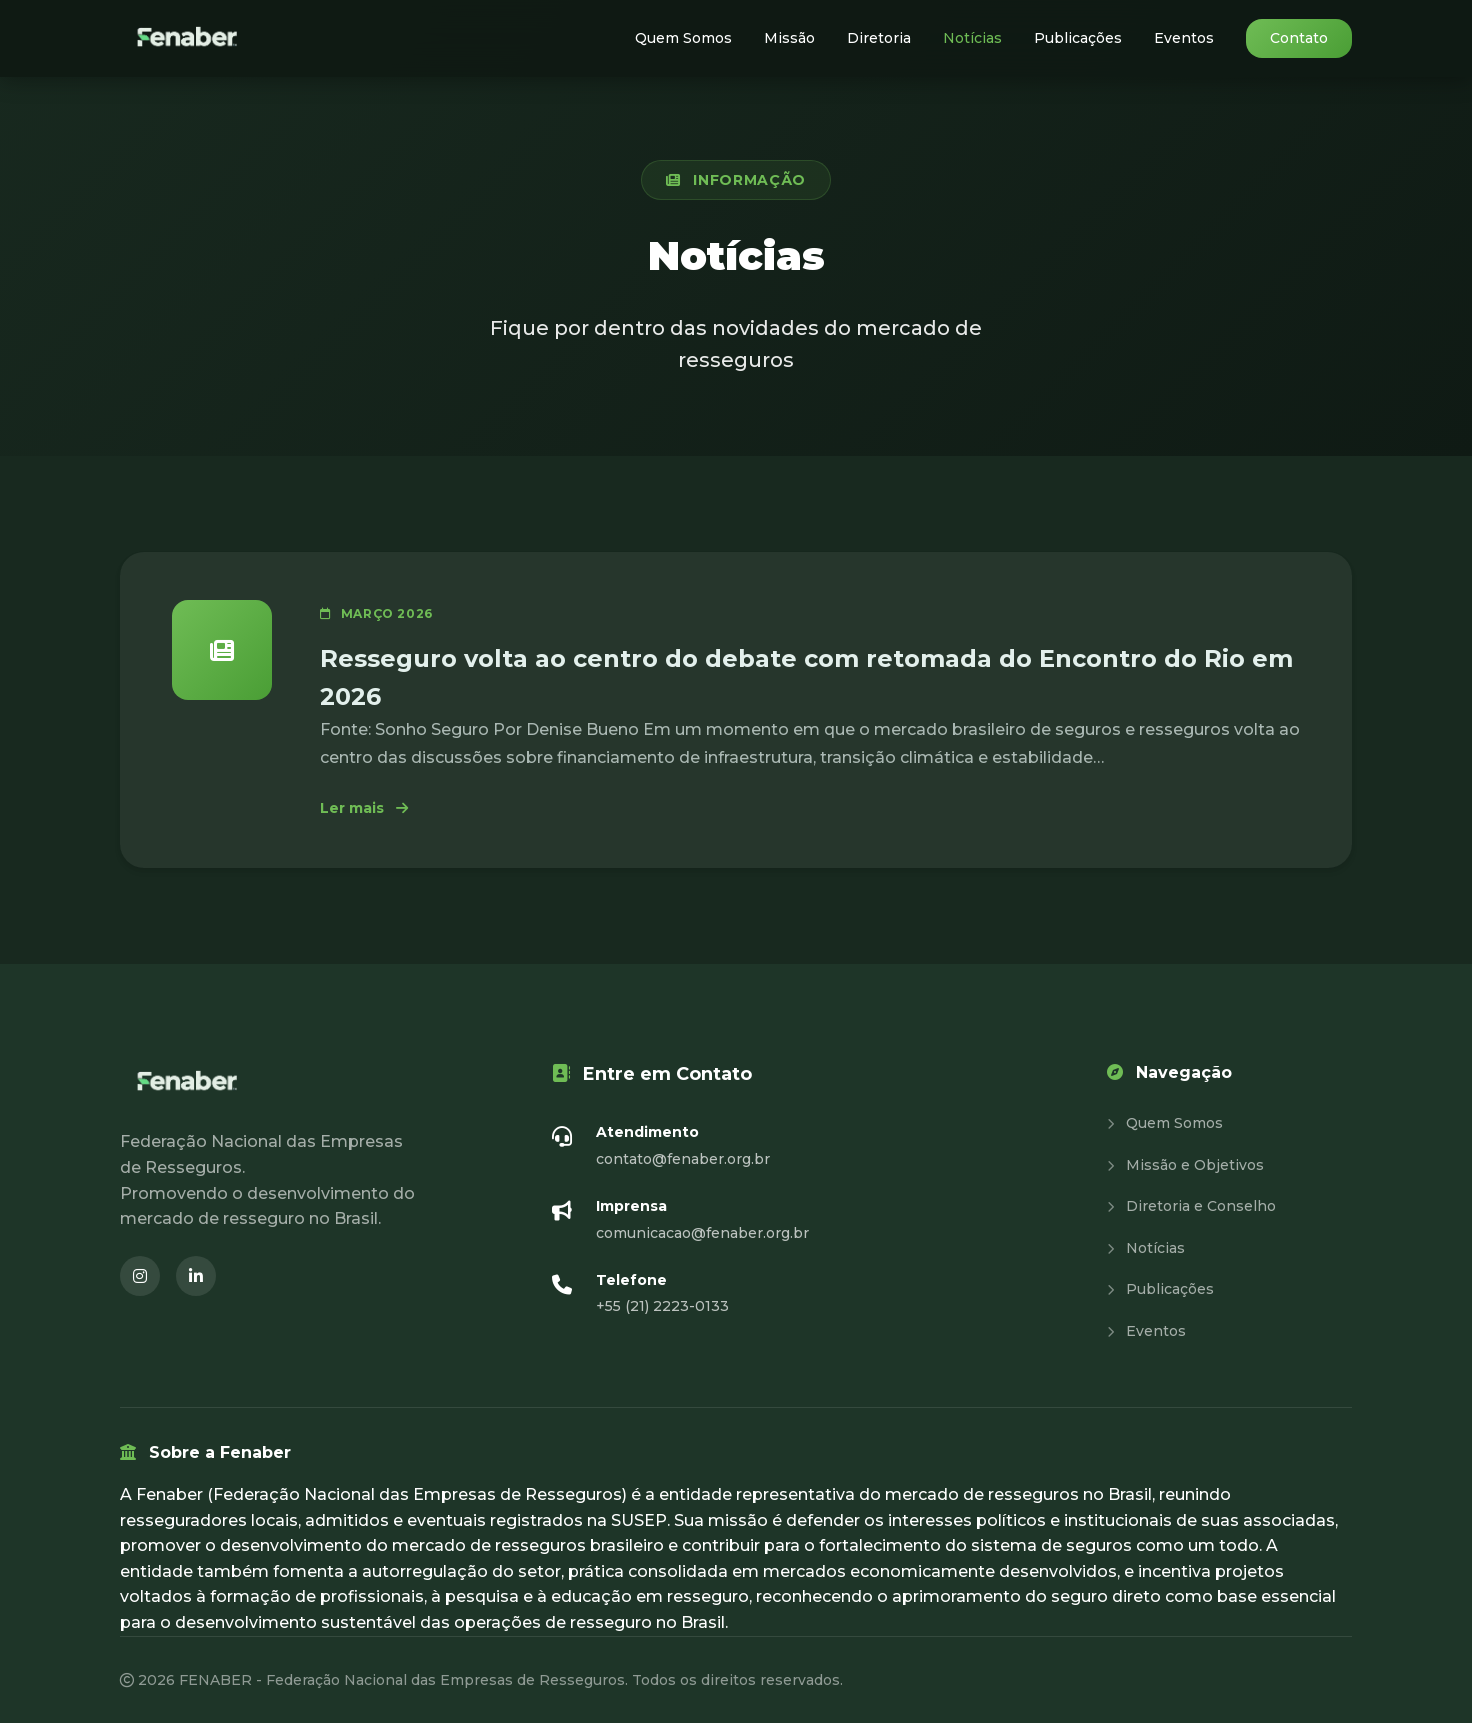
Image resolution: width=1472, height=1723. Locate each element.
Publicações (1078, 38)
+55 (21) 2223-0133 (662, 1306)
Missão (789, 38)
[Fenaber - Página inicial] (189, 38)
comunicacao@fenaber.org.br (702, 1233)
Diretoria (879, 38)
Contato (1299, 38)
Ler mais (364, 808)
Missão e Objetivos (1185, 1165)
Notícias (972, 38)
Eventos (1184, 38)
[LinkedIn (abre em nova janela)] (196, 1276)
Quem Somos (683, 38)
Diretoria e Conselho (1191, 1206)
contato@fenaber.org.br (683, 1159)
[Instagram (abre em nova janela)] (140, 1276)
